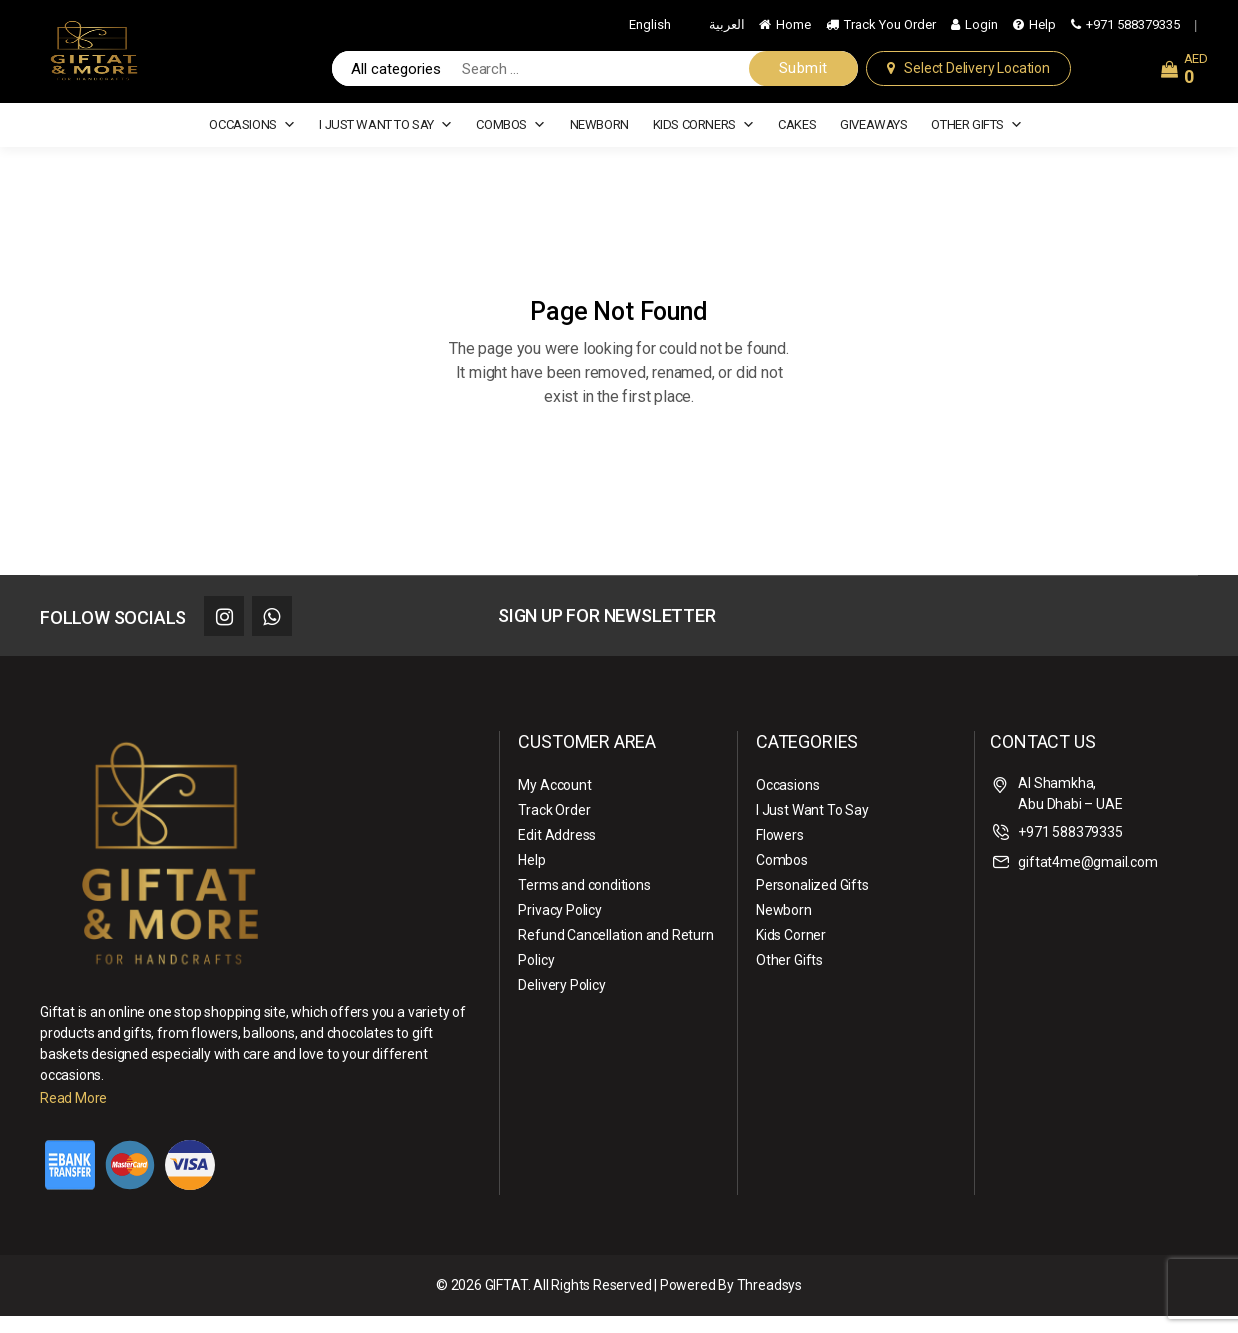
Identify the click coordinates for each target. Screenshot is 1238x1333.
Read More (73, 1115)
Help (1042, 32)
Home (793, 32)
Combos (510, 142)
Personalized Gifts (812, 902)
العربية (727, 32)
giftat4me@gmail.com (1087, 879)
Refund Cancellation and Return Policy (615, 964)
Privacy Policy (559, 927)
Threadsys (769, 1302)
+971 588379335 (1133, 32)
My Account (554, 802)
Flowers (780, 852)
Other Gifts (976, 142)
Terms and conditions (584, 902)
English (650, 32)
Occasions (252, 142)
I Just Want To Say (385, 142)
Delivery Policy (561, 1002)
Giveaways (873, 141)
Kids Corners (704, 142)
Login (981, 32)
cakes (797, 141)
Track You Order (890, 32)
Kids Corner (791, 952)
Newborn (599, 141)
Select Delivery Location (976, 77)
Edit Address (557, 852)
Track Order (554, 827)
